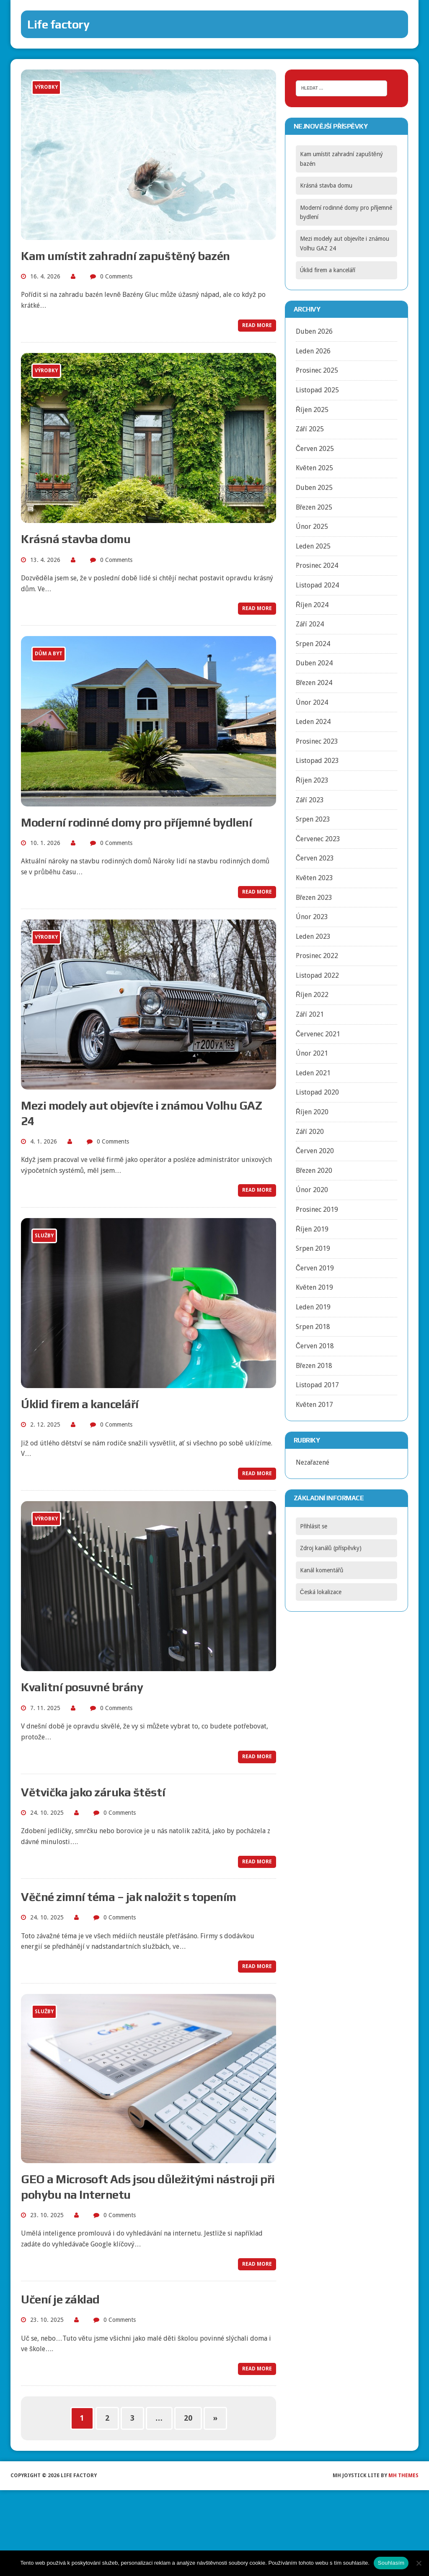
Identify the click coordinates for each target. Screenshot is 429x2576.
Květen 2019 (314, 1287)
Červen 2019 (315, 1268)
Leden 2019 (313, 1307)
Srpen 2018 (313, 1327)
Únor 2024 (312, 702)
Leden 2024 (313, 722)
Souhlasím (391, 2563)
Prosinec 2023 (317, 741)
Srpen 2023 (313, 819)
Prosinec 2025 (317, 370)
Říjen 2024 (312, 605)
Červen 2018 (315, 1346)
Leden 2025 (313, 546)
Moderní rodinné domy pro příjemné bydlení (136, 822)
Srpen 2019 (313, 1248)
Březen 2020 (314, 1171)
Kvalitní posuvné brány (82, 1687)
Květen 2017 (314, 1405)
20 (188, 2418)
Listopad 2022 (317, 975)
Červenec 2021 (318, 1034)
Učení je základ (60, 2299)
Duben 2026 (314, 331)
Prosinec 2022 (317, 956)
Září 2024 (310, 624)
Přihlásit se (314, 1526)
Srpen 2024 (313, 644)
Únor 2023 (312, 917)
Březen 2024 (314, 683)
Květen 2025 (314, 468)
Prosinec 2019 (317, 1209)
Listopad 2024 (317, 585)
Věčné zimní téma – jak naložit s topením (128, 1897)
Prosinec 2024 (317, 565)
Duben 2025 (314, 488)
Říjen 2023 (312, 780)
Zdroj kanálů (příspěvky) (331, 1548)
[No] (418, 2563)
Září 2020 (310, 1132)
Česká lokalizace (320, 1592)
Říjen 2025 (312, 410)
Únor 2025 (312, 527)
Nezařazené (312, 1462)
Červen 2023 (315, 858)
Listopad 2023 (317, 761)
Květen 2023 (314, 878)
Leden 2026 (313, 351)
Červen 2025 (315, 449)
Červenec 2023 (318, 839)
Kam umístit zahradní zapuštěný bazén (125, 256)
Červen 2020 (315, 1151)
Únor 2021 (312, 1053)
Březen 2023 (314, 898)
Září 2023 (310, 800)
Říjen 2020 (312, 1112)
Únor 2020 (312, 1190)
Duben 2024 (314, 663)
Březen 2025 (314, 507)
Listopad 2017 (317, 1385)
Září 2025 (310, 429)
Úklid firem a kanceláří (80, 1404)
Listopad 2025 (317, 390)
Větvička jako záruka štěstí (93, 1792)
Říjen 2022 (312, 995)
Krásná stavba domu (75, 539)
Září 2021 (310, 1014)
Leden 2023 (313, 936)
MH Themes (403, 2475)
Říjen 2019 (312, 1229)
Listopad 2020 (317, 1092)
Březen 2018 (314, 1366)
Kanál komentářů (321, 1570)
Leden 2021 (313, 1073)
